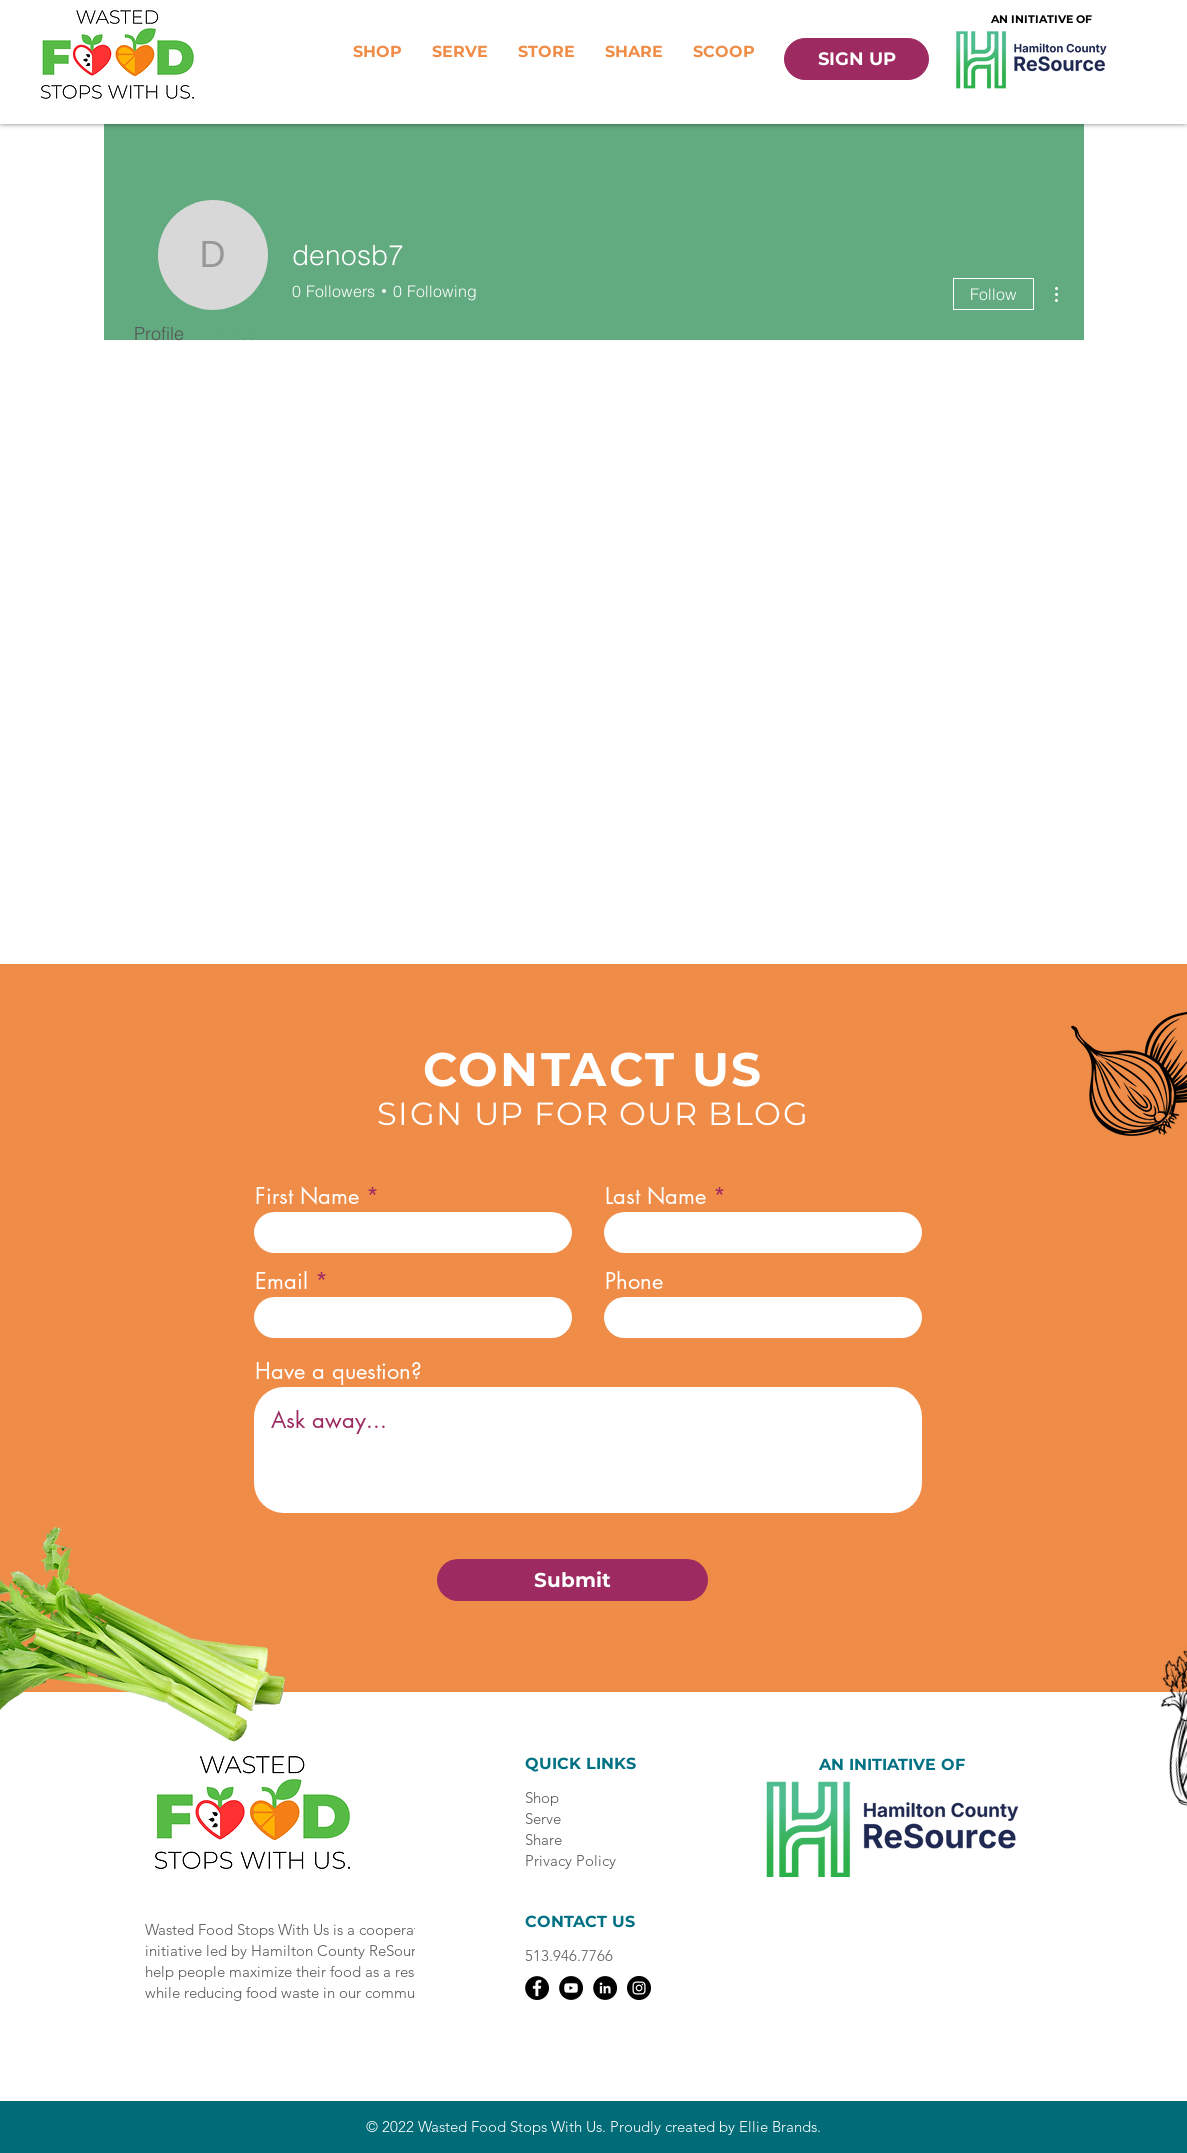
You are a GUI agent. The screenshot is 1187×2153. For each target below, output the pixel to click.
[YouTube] (571, 1988)
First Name (307, 1196)
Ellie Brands (778, 2126)
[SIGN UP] (856, 59)
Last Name (655, 1196)
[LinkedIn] (605, 1988)
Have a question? (338, 1371)
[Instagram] (639, 1988)
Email (281, 1281)
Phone (634, 1281)
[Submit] (572, 1580)
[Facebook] (537, 1988)
